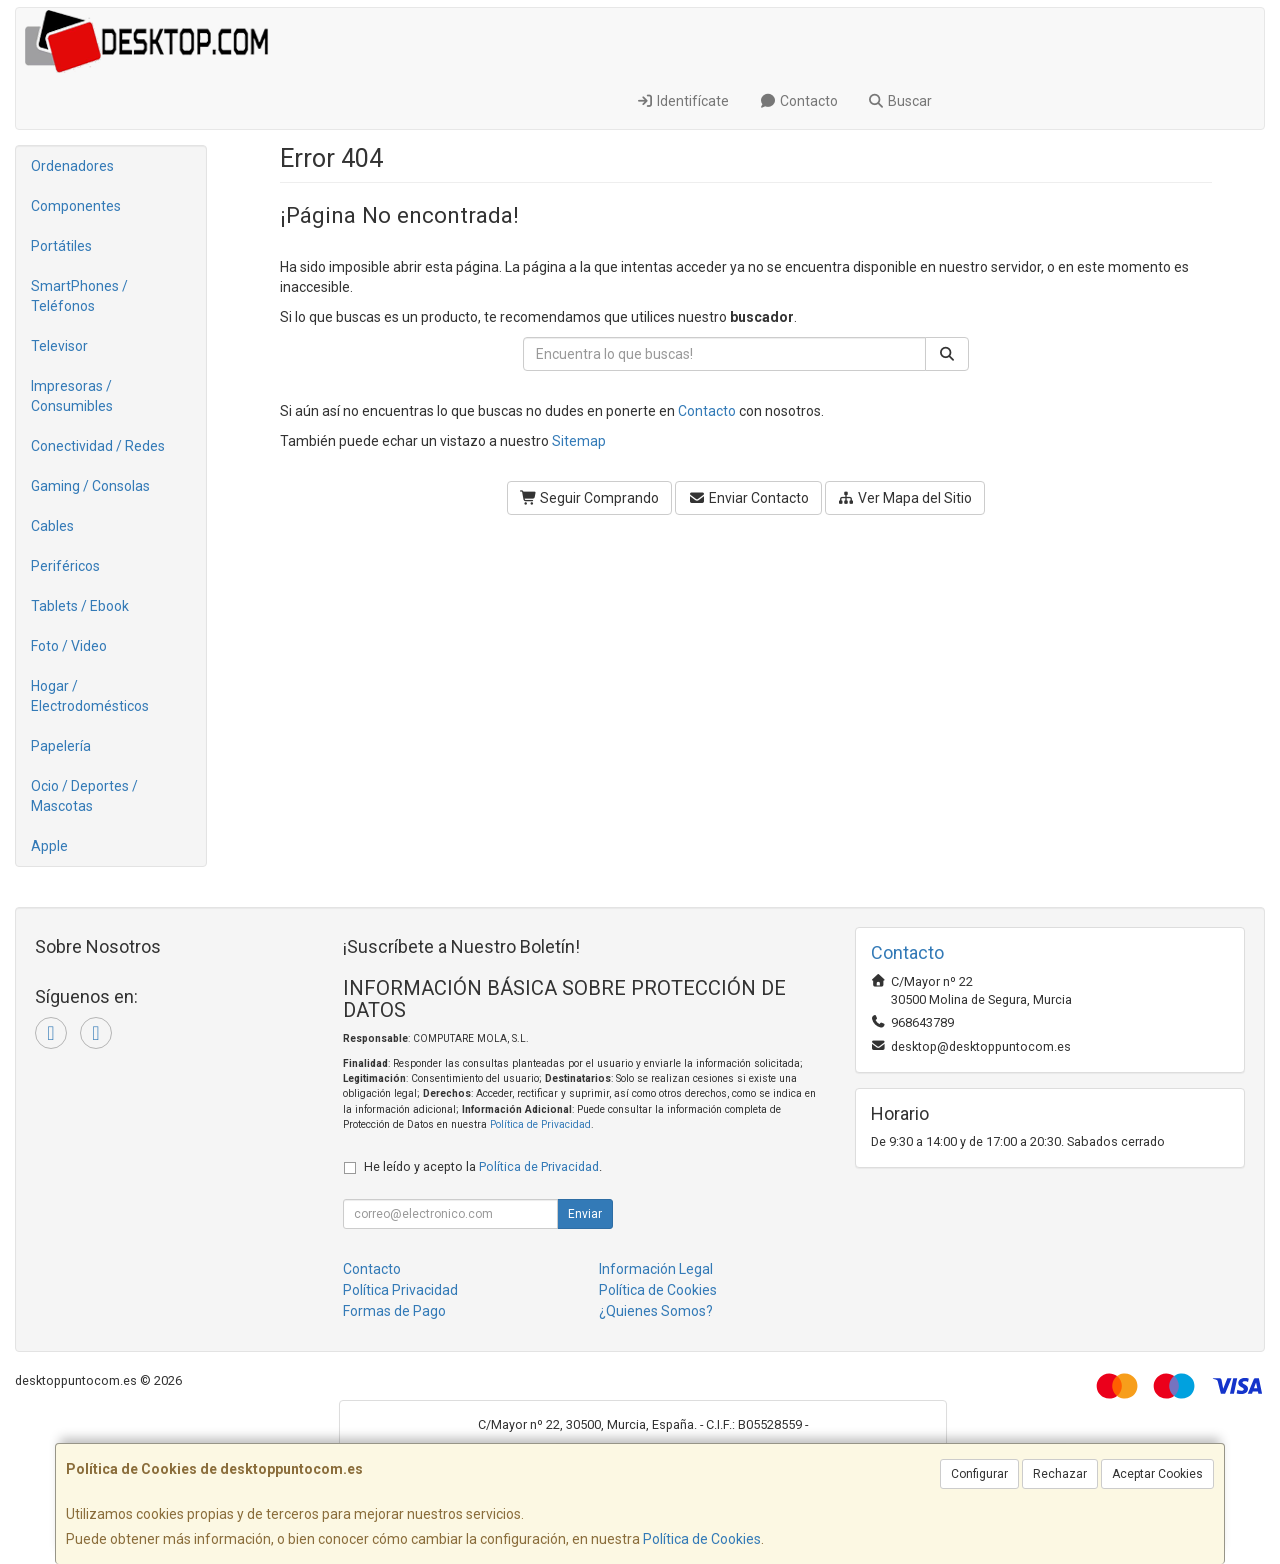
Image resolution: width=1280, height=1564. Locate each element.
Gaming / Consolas (90, 486)
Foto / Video (69, 646)
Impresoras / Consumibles (72, 396)
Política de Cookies (702, 1539)
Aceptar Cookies (1157, 1474)
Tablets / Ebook (80, 606)
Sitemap (579, 441)
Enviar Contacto (748, 498)
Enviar (585, 1214)
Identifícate (683, 101)
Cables (52, 526)
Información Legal (656, 1269)
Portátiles (61, 246)
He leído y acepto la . (483, 1166)
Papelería (61, 746)
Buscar (900, 101)
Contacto (798, 101)
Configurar (979, 1474)
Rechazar (1060, 1474)
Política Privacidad (400, 1290)
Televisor (59, 346)
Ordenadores (72, 166)
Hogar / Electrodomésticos (90, 696)
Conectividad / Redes (98, 446)
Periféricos (65, 566)
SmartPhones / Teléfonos (79, 296)
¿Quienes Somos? (656, 1311)
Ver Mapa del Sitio (905, 498)
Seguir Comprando (590, 498)
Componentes (76, 206)
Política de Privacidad (540, 1124)
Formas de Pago (394, 1311)
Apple (49, 846)
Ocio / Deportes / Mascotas (84, 796)
